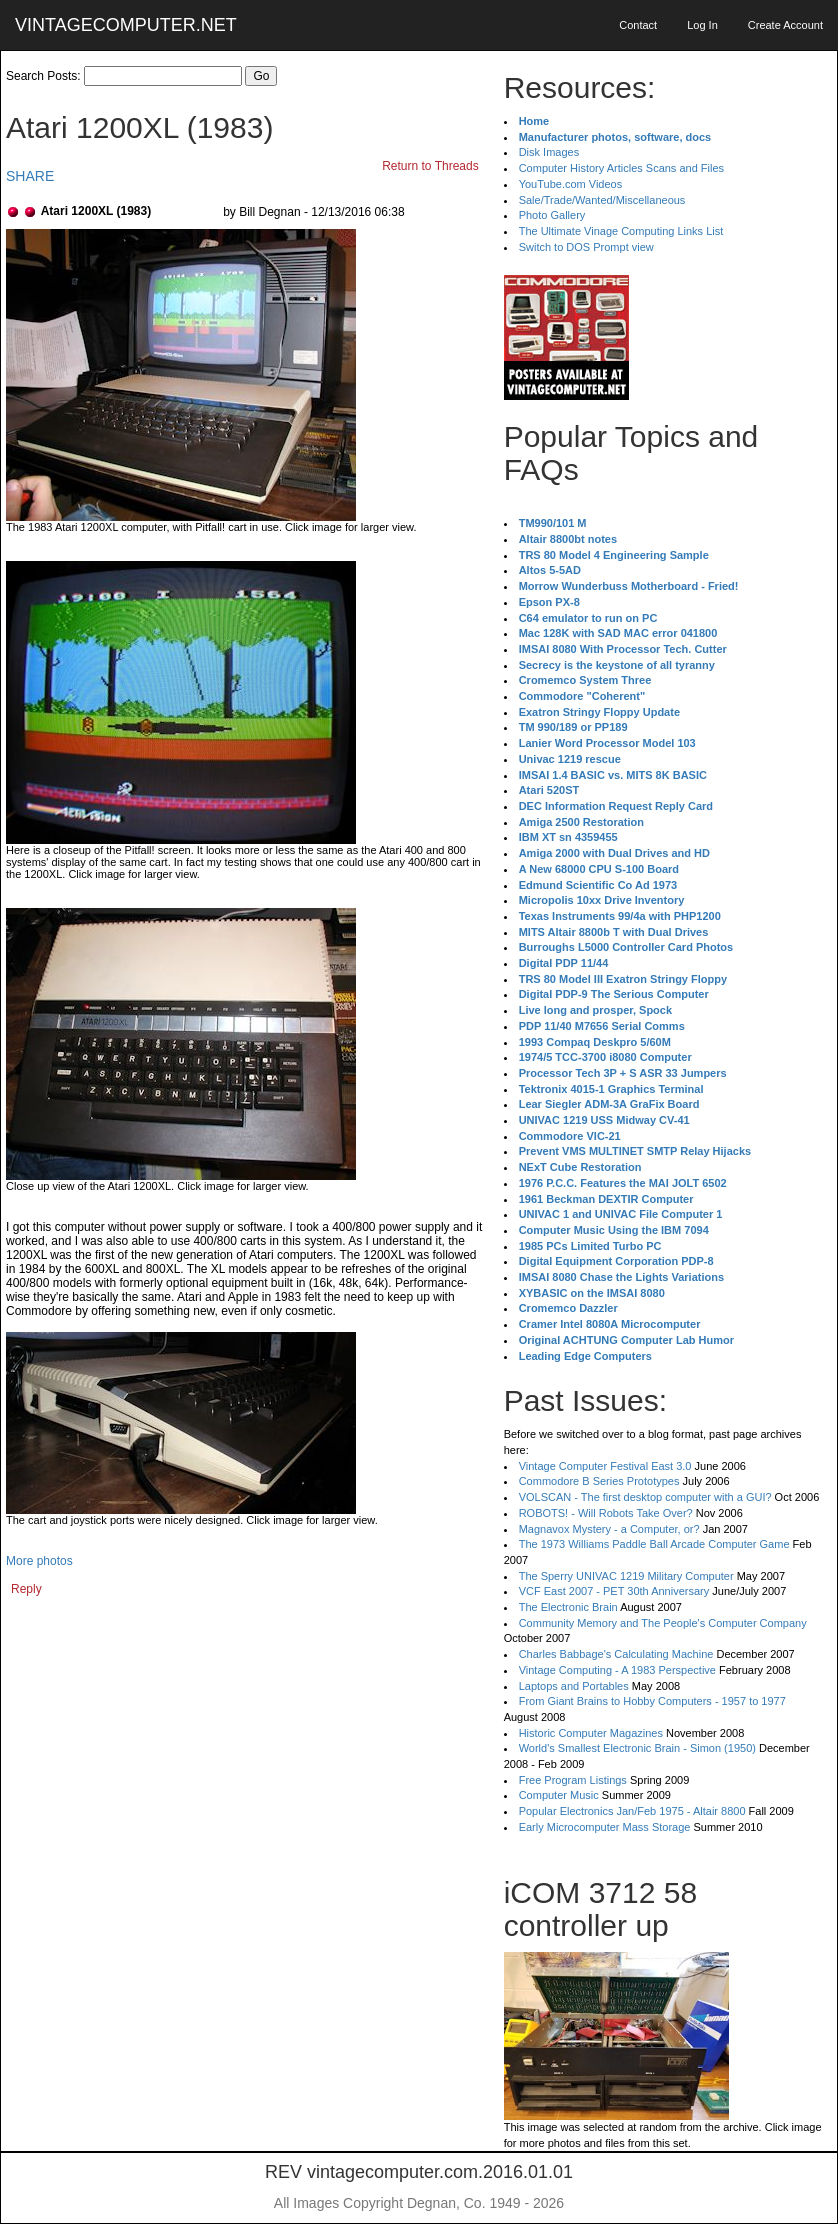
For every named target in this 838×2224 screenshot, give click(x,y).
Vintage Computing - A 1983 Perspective (617, 1670)
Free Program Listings (573, 1780)
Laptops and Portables (574, 1686)
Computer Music (559, 1795)
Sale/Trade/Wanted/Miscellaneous (602, 200)
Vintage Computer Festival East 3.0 (605, 1466)
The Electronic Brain (568, 1607)
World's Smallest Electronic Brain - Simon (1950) (637, 1748)
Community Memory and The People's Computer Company (663, 1623)
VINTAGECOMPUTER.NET (126, 25)
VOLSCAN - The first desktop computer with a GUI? (645, 1497)
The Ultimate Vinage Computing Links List (621, 231)
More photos (39, 1561)
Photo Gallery (552, 215)
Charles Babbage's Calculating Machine (616, 1654)
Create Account (785, 25)
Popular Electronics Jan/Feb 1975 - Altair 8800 (632, 1811)
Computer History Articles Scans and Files (621, 168)
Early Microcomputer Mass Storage (605, 1827)
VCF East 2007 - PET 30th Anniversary (614, 1591)
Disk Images (549, 152)
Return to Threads (430, 166)
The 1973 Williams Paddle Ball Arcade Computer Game (654, 1544)
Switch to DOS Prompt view (586, 247)
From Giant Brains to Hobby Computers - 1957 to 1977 (652, 1701)
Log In (702, 25)
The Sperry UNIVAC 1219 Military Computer (626, 1576)
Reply (26, 1589)
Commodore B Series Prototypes (599, 1481)
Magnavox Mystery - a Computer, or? (609, 1529)
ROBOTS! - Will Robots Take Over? (606, 1513)
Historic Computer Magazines (591, 1733)
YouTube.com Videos (571, 184)
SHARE (30, 176)
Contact (638, 25)
